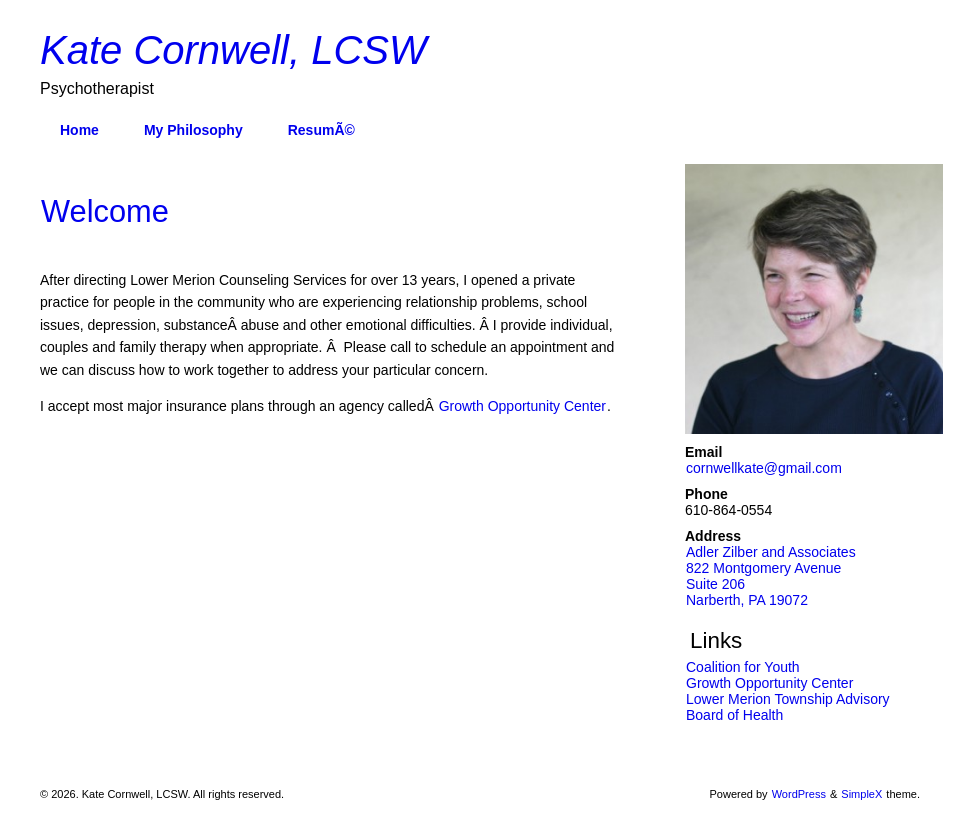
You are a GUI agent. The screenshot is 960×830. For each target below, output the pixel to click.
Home (79, 130)
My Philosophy (193, 130)
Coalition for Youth (743, 667)
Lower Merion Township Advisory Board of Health (788, 707)
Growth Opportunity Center (522, 406)
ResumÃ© (321, 130)
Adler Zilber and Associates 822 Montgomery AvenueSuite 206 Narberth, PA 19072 (771, 576)
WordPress (799, 794)
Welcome (105, 211)
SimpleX (861, 794)
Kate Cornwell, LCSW (233, 50)
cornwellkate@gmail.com (764, 468)
